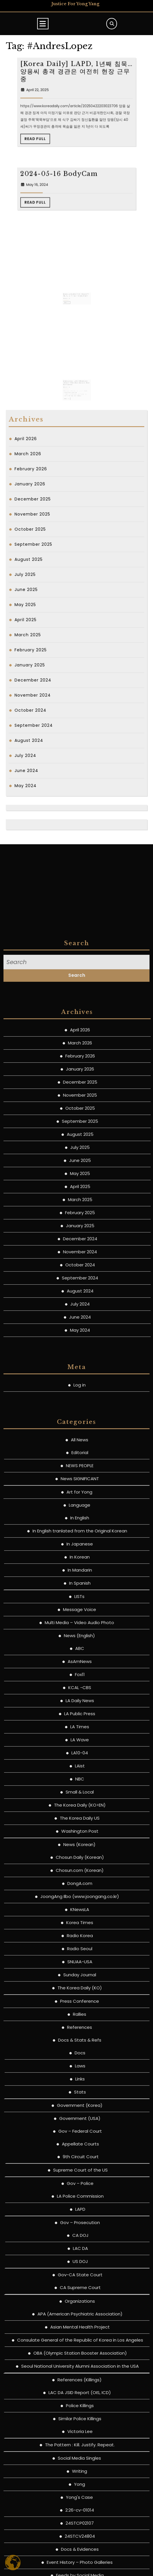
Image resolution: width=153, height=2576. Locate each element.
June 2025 (26, 589)
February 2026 (31, 469)
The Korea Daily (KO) (79, 2502)
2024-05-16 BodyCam (71, 230)
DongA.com (79, 2398)
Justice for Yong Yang (75, 3)
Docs (80, 2567)
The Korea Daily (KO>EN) (80, 2319)
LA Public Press (79, 2228)
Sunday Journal (79, 2489)
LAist (80, 2280)
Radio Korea (80, 2450)
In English (79, 2032)
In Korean (80, 2071)
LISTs (79, 2111)
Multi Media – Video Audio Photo (79, 2137)
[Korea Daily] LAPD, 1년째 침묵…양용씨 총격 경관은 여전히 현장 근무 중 (76, 139)
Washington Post (79, 2345)
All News (79, 1954)
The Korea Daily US (80, 2332)
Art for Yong (79, 2006)
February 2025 (31, 650)
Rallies (79, 2529)
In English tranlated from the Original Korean (80, 2045)
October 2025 (30, 529)
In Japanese (79, 2058)
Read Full (65, 159)
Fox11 (80, 2189)
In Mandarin (80, 2084)
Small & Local (80, 2306)
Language (79, 2019)
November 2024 (33, 695)
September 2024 (34, 725)
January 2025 (30, 665)
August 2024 (29, 740)
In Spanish (80, 2097)
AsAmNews (80, 2176)
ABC (79, 2163)
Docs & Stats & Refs (79, 2554)
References (79, 2542)
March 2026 (28, 454)
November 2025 (32, 514)
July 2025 (25, 574)
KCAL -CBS (79, 2202)
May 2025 (25, 605)
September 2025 (33, 544)
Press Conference (79, 2515)
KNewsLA (79, 2424)
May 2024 (26, 786)
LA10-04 (79, 2267)
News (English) (79, 2150)
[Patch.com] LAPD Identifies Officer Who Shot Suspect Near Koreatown (76, 375)
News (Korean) (79, 2359)
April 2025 (26, 620)
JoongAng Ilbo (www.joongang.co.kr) (79, 2411)
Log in (79, 1899)
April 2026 (26, 439)
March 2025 (28, 635)
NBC (79, 2293)
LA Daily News (80, 2215)
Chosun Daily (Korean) (80, 2372)
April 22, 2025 (65, 144)
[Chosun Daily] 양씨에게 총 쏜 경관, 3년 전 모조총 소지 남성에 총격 (76, 286)
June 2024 (26, 770)
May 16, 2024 (65, 233)
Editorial (79, 1967)
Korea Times (79, 2437)
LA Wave (80, 2254)
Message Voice (79, 2124)
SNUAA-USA (79, 2476)
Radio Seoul (79, 2463)
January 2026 (30, 484)
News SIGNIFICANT (80, 1993)
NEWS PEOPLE (79, 1980)
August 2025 (29, 559)
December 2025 (33, 499)
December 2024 (33, 680)
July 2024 (25, 755)
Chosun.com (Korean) (80, 2385)
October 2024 (30, 710)
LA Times (79, 2241)
